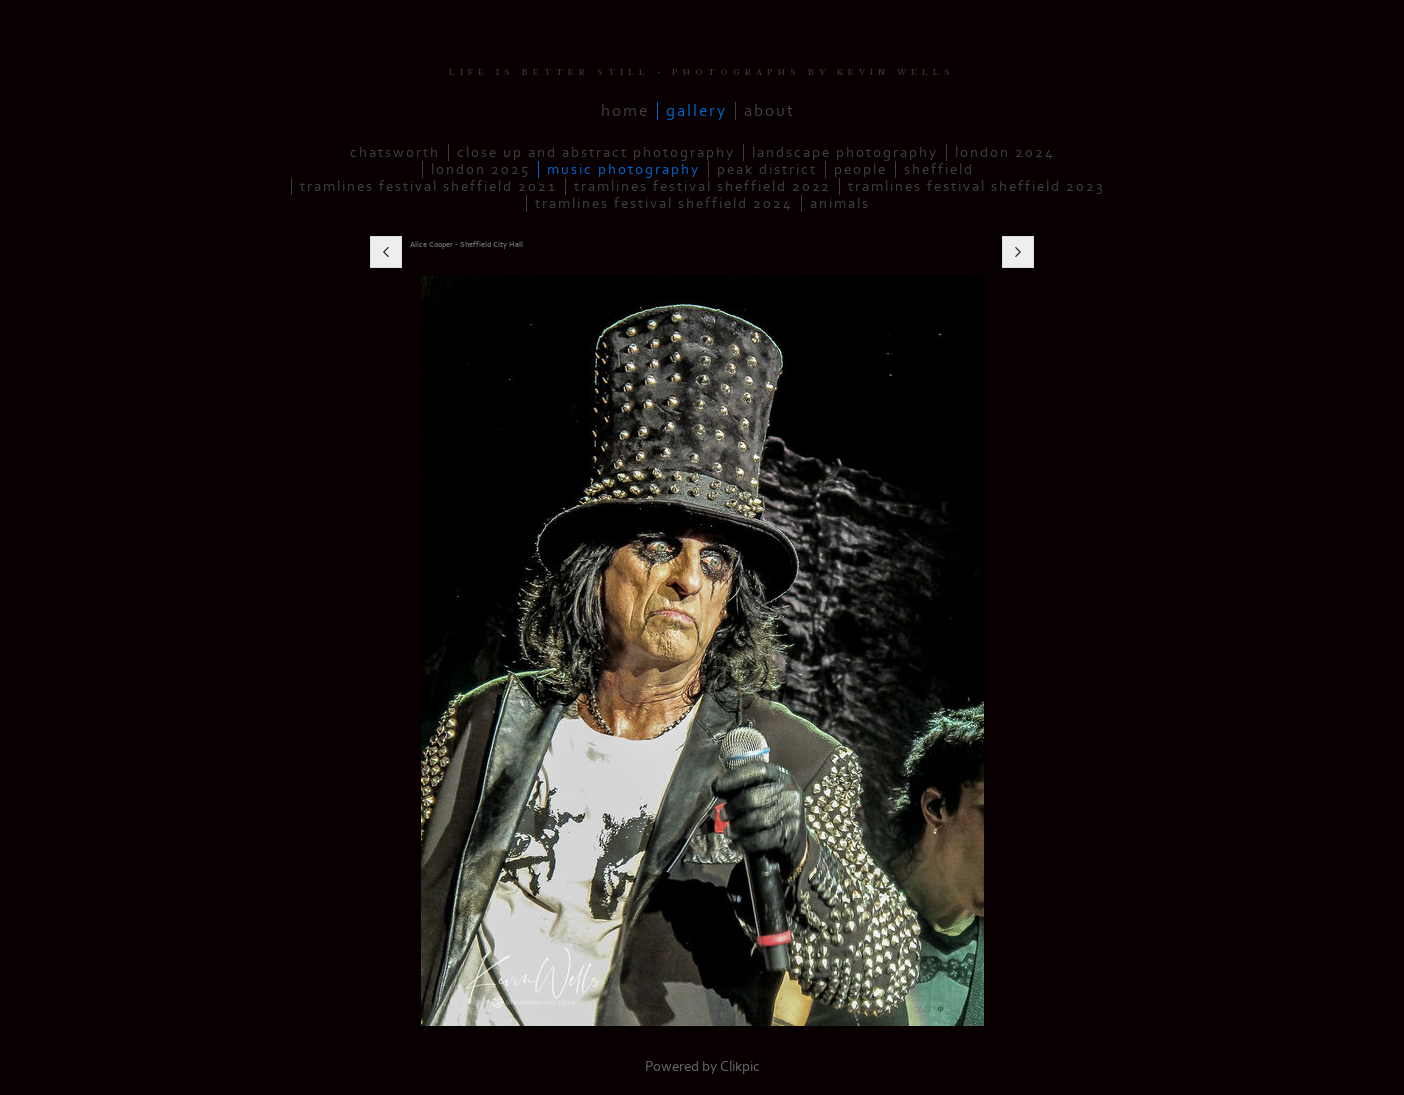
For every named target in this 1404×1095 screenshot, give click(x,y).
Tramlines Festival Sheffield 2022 (702, 186)
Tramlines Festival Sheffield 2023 (976, 186)
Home (625, 111)
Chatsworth (395, 152)
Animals (840, 203)
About (769, 111)
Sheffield (939, 169)
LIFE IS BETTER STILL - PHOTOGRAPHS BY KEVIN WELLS (702, 72)
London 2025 (480, 169)
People (860, 169)
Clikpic (740, 1066)
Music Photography (623, 169)
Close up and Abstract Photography (596, 152)
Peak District (767, 169)
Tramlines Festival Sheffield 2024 (664, 203)
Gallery (696, 111)
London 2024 (1005, 152)
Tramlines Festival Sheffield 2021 (428, 186)
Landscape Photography (845, 152)
